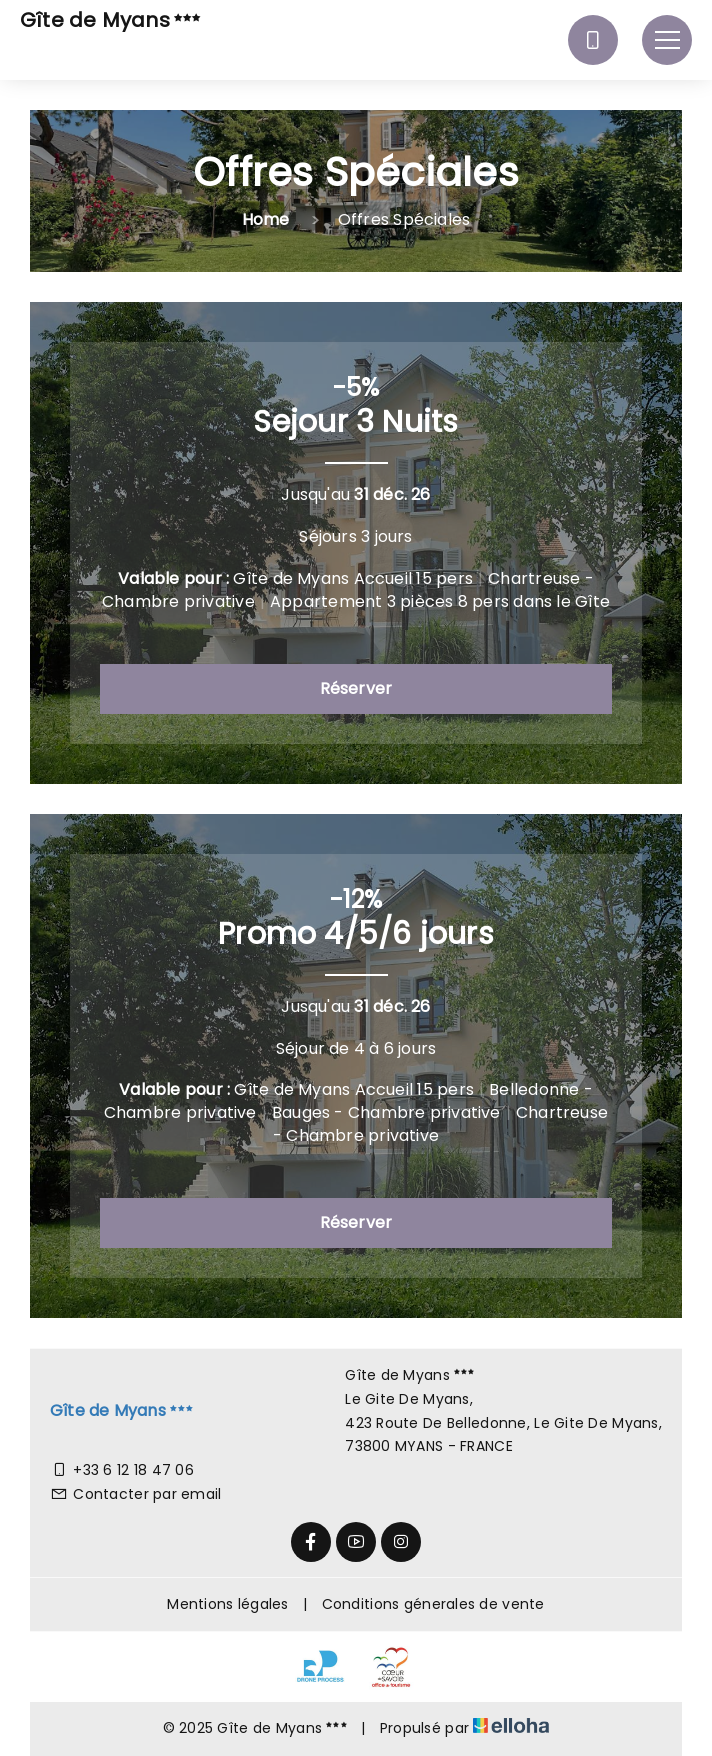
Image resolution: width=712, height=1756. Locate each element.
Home (266, 219)
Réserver (356, 688)
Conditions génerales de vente (433, 1604)
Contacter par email (136, 1494)
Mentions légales (227, 1604)
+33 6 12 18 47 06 (122, 1470)
